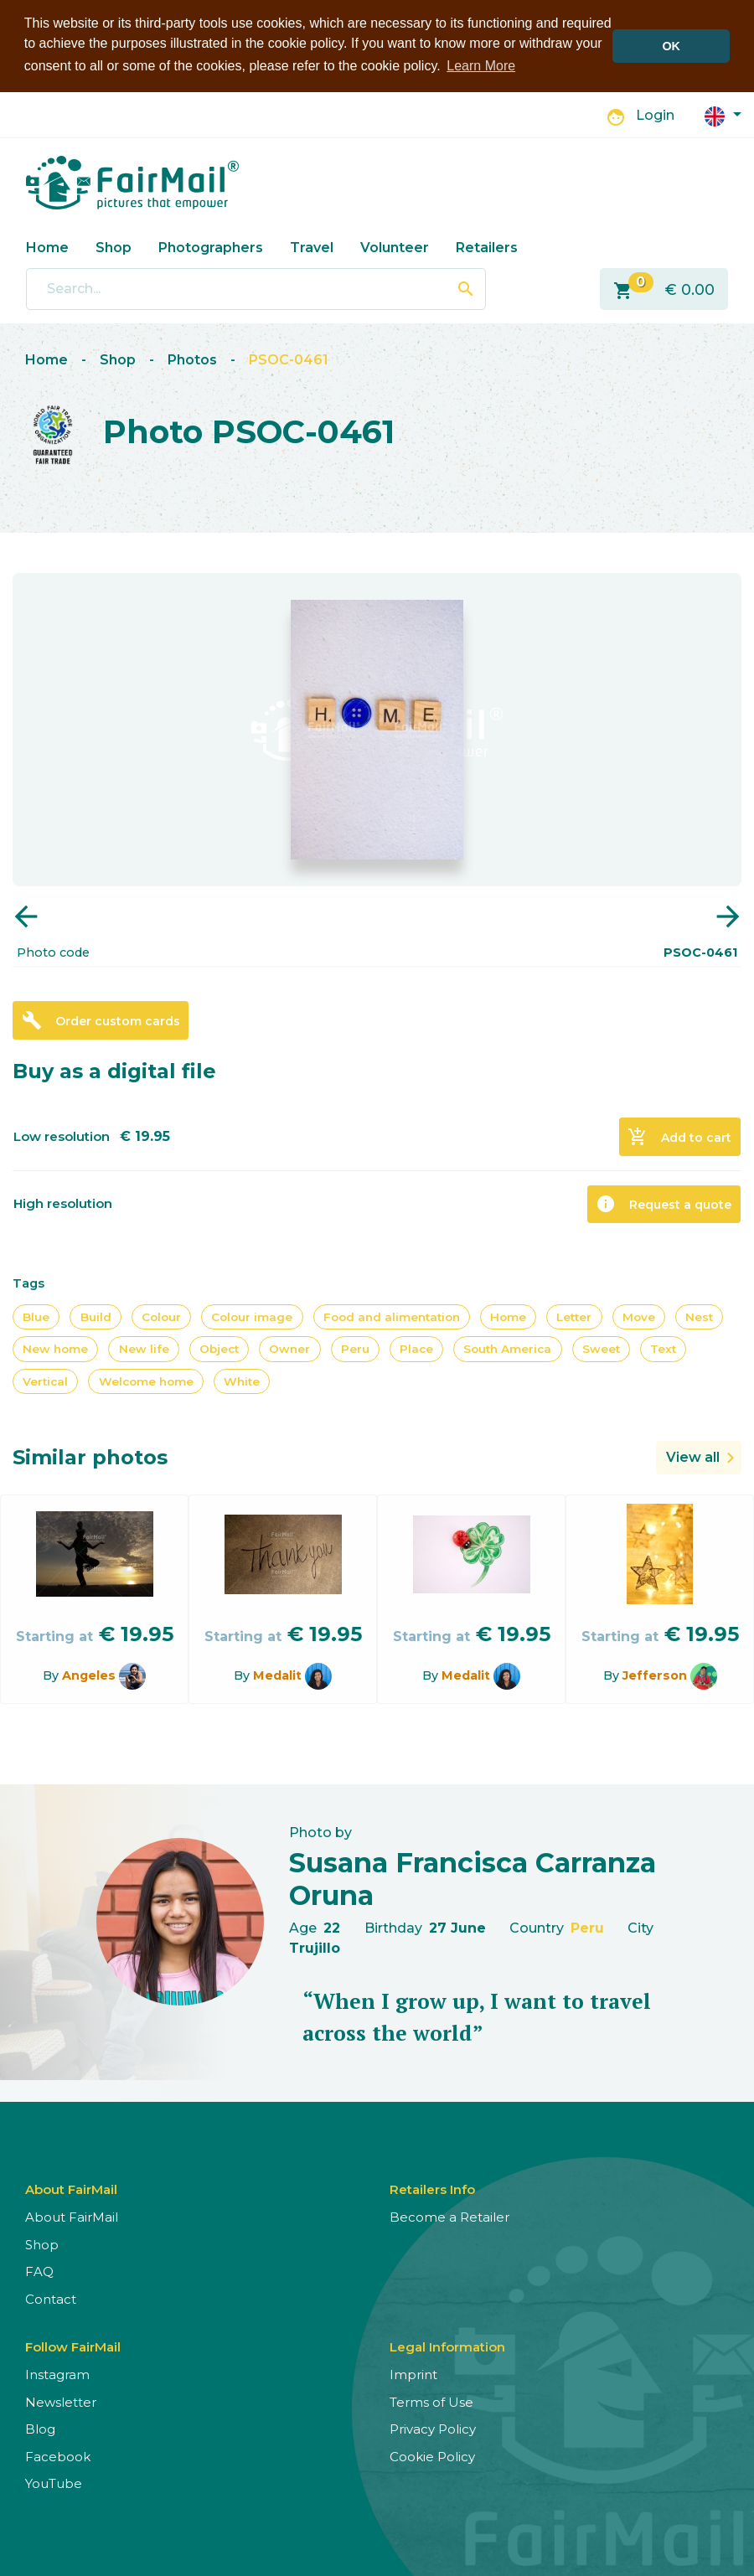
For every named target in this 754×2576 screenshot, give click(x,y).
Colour (161, 1317)
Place (416, 1348)
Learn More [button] (481, 66)
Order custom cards (101, 1020)
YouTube (53, 2483)
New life (144, 1348)
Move (638, 1317)
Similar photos (90, 1457)
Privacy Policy (433, 2429)
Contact (50, 2299)
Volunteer (394, 248)
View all (693, 1457)
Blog (40, 2429)
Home (47, 248)
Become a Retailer (449, 2217)
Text (663, 1348)
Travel (311, 248)
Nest (699, 1317)
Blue (36, 1317)
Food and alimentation (391, 1317)
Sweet (601, 1348)
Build (95, 1317)
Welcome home (146, 1381)
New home (55, 1348)
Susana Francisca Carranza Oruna (472, 1878)
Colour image (251, 1317)
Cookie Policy (432, 2457)
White (242, 1381)
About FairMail (71, 2217)
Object (219, 1348)
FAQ (39, 2271)
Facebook (57, 2457)
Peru (355, 1348)
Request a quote (663, 1204)
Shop (114, 248)
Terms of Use (431, 2402)
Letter (573, 1317)
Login (655, 115)
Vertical (45, 1381)
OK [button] (671, 46)
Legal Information (447, 2347)
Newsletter (60, 2402)
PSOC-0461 (288, 360)
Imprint (413, 2374)
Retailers (487, 248)
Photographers (210, 248)
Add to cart (679, 1137)
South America (507, 1348)
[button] (723, 115)
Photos (192, 360)
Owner (289, 1348)
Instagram (57, 2374)
